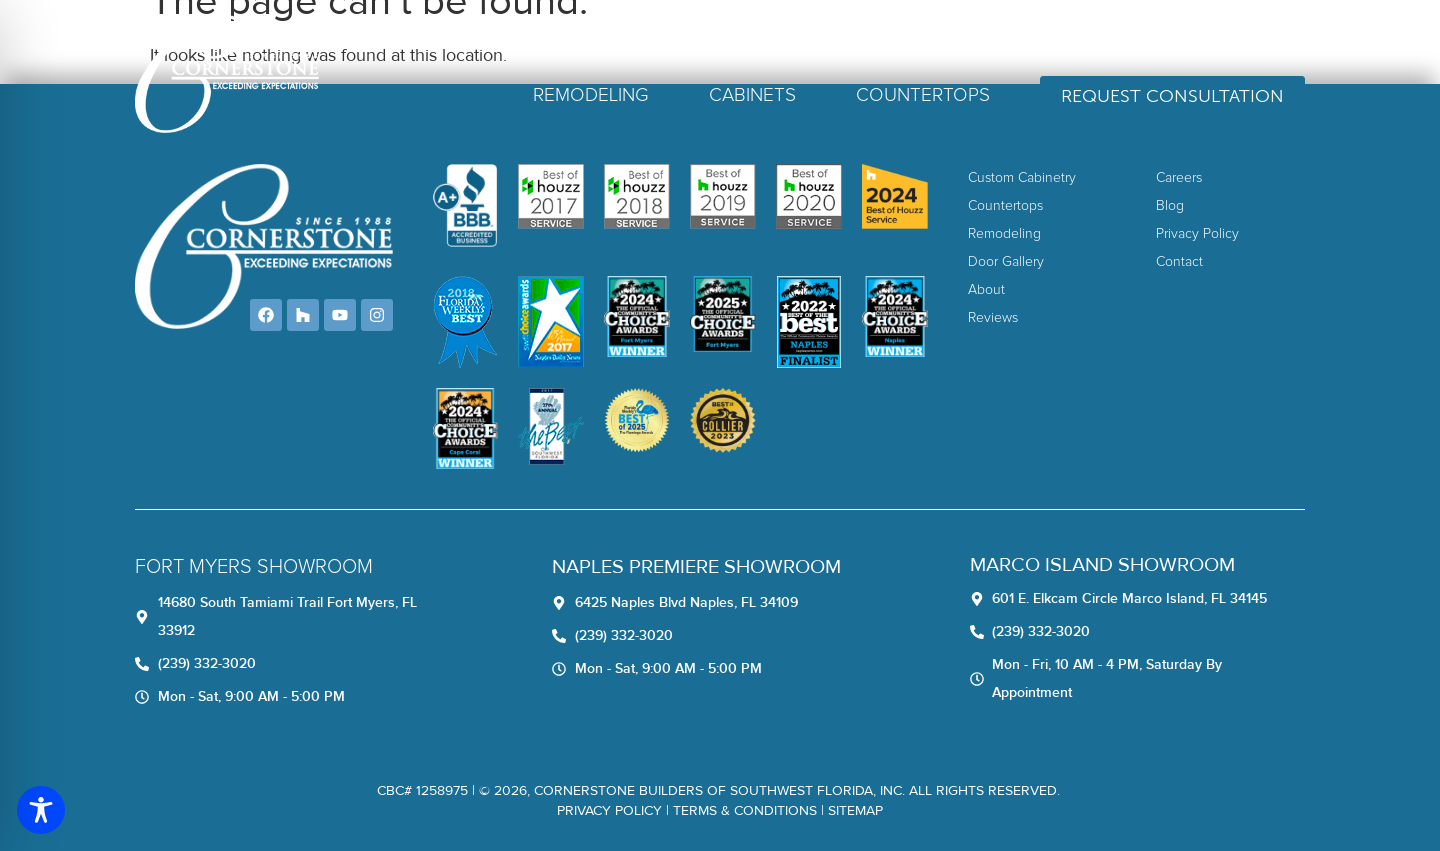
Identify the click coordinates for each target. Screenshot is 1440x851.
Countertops (923, 95)
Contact (1091, 41)
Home (705, 41)
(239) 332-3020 (1230, 41)
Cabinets (752, 95)
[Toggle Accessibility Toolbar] (41, 810)
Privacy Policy (609, 810)
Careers (940, 41)
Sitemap (855, 810)
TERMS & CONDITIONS (745, 810)
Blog (1015, 41)
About (775, 41)
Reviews (854, 41)
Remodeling (591, 95)
